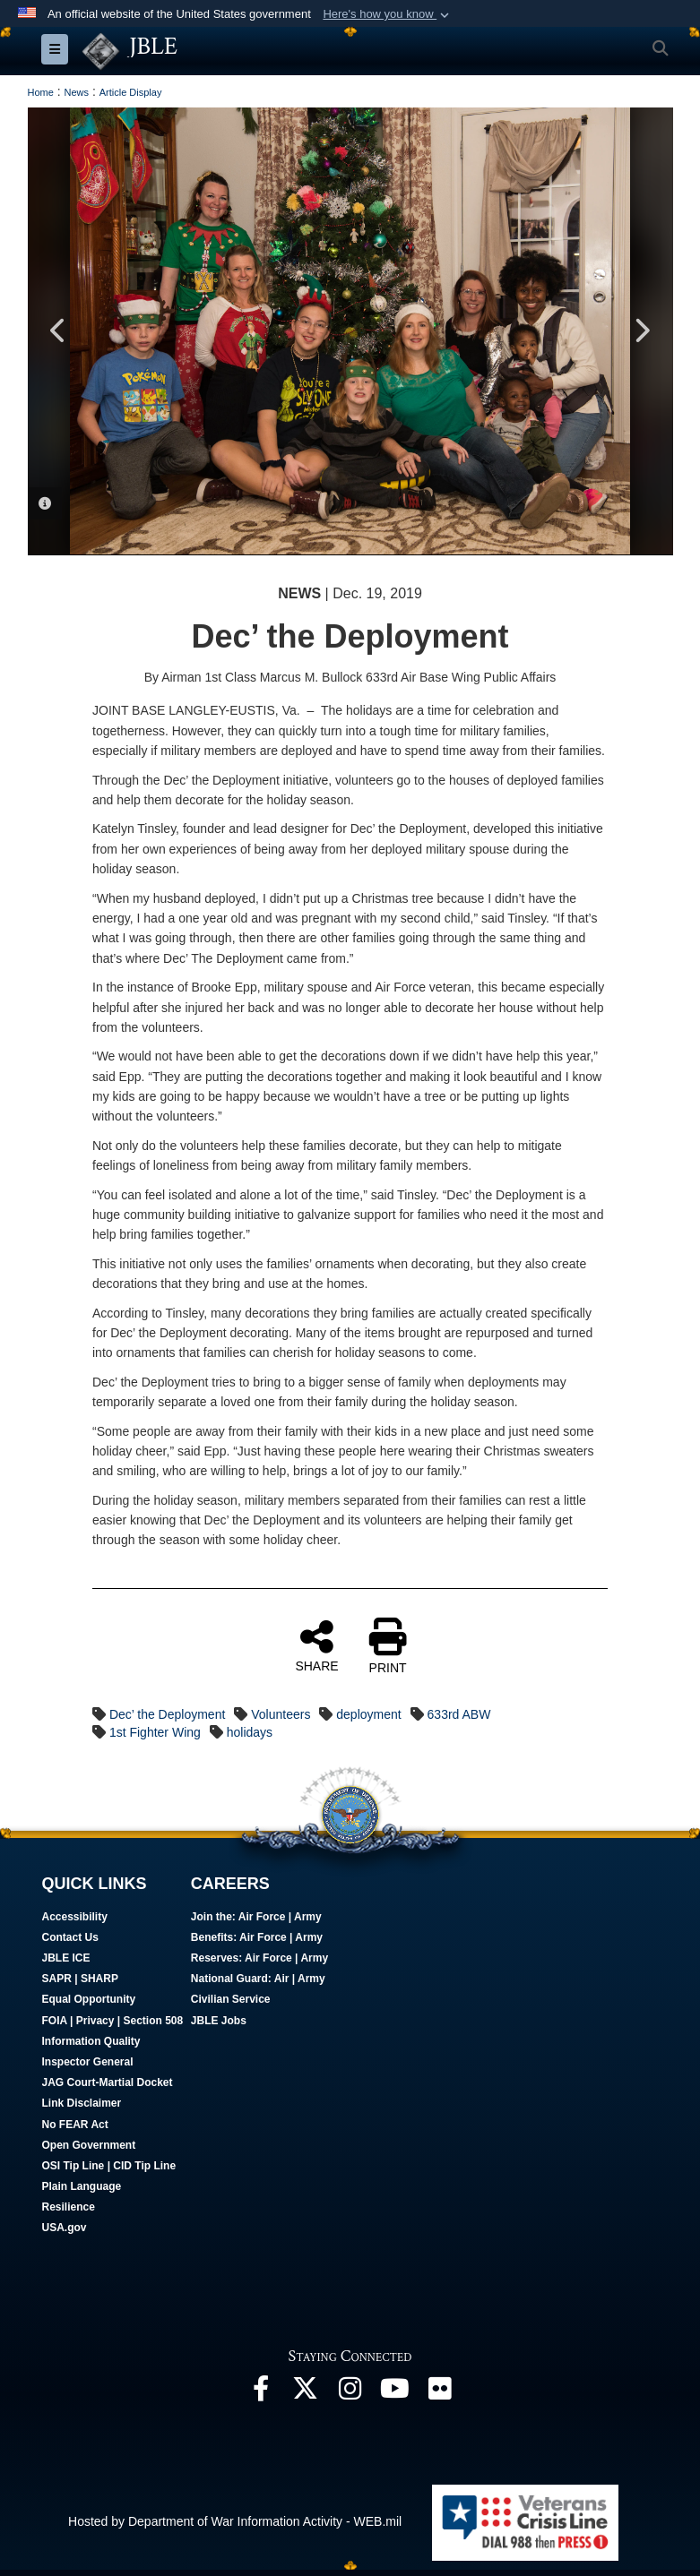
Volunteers (280, 1715)
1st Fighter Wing (155, 1733)
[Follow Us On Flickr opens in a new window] (440, 2394)
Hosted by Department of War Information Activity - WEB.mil (235, 2522)
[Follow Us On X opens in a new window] (305, 2394)
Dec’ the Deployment (167, 1715)
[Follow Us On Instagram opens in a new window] (350, 2394)
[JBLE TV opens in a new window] (395, 2394)
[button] (388, 14)
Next (642, 332)
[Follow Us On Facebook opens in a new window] (260, 2394)
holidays (249, 1733)
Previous (59, 332)
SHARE (316, 1646)
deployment (368, 1715)
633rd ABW (459, 1715)
